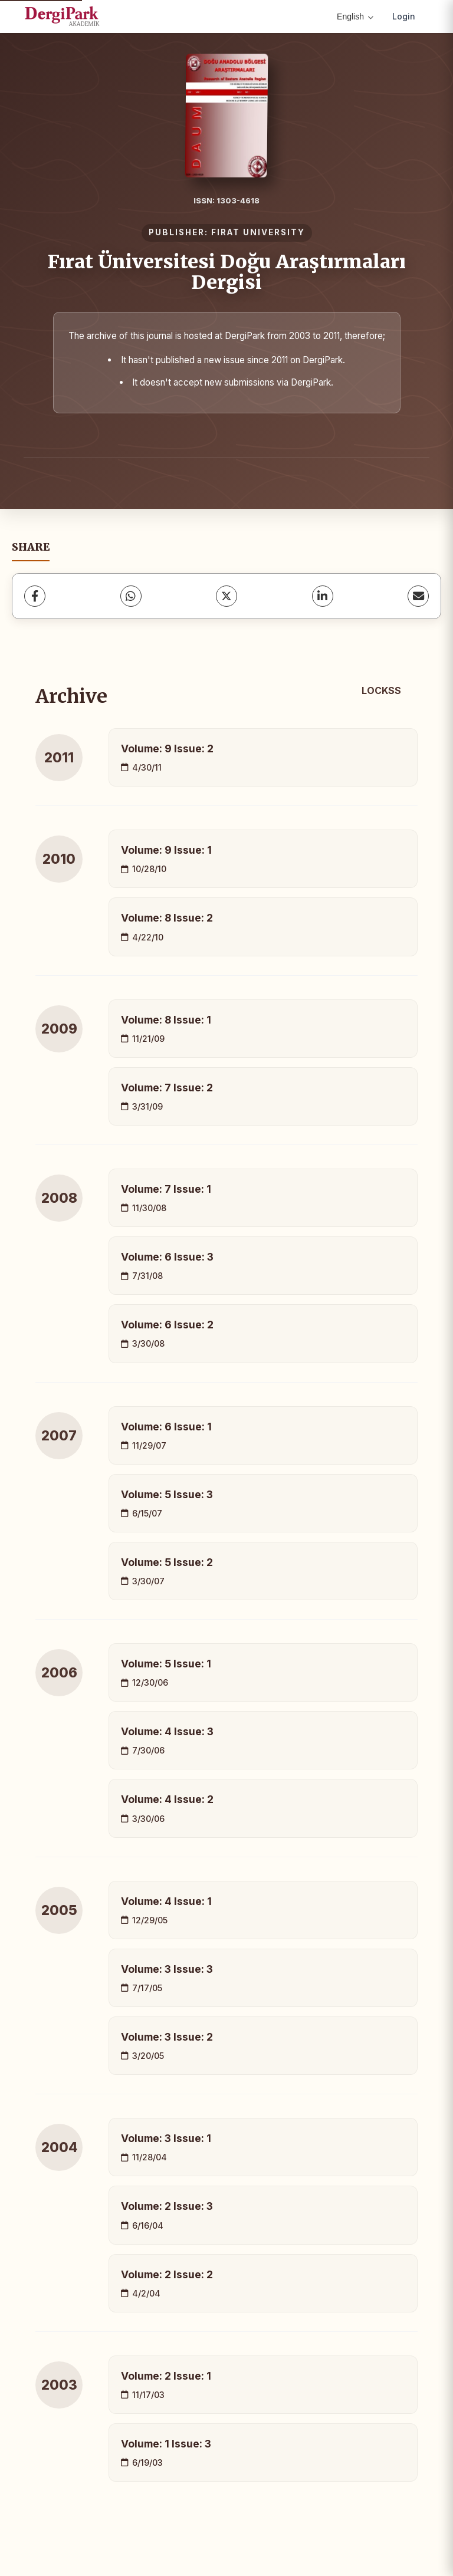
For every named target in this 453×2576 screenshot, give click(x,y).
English (355, 16)
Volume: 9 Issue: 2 (167, 748)
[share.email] (418, 596)
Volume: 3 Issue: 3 (167, 1969)
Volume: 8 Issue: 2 (167, 918)
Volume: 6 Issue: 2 (167, 1324)
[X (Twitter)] (226, 596)
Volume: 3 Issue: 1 (166, 2138)
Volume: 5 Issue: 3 (167, 1494)
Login (403, 16)
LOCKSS (381, 690)
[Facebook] (34, 596)
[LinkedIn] (322, 596)
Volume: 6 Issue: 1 (166, 1426)
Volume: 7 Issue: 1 (166, 1189)
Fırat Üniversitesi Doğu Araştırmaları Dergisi (227, 272)
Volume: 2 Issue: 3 (167, 2206)
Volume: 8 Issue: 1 (166, 1020)
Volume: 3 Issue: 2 (167, 2037)
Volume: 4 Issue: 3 (167, 1731)
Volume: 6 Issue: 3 (167, 1257)
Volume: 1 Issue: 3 (166, 2443)
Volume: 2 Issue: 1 (166, 2376)
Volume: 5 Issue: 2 (167, 1562)
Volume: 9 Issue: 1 (166, 850)
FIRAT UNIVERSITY (258, 232)
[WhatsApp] (131, 596)
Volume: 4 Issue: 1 (166, 1901)
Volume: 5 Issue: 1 (166, 1663)
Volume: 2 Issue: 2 (167, 2274)
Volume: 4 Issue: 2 (167, 1799)
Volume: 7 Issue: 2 (167, 1087)
